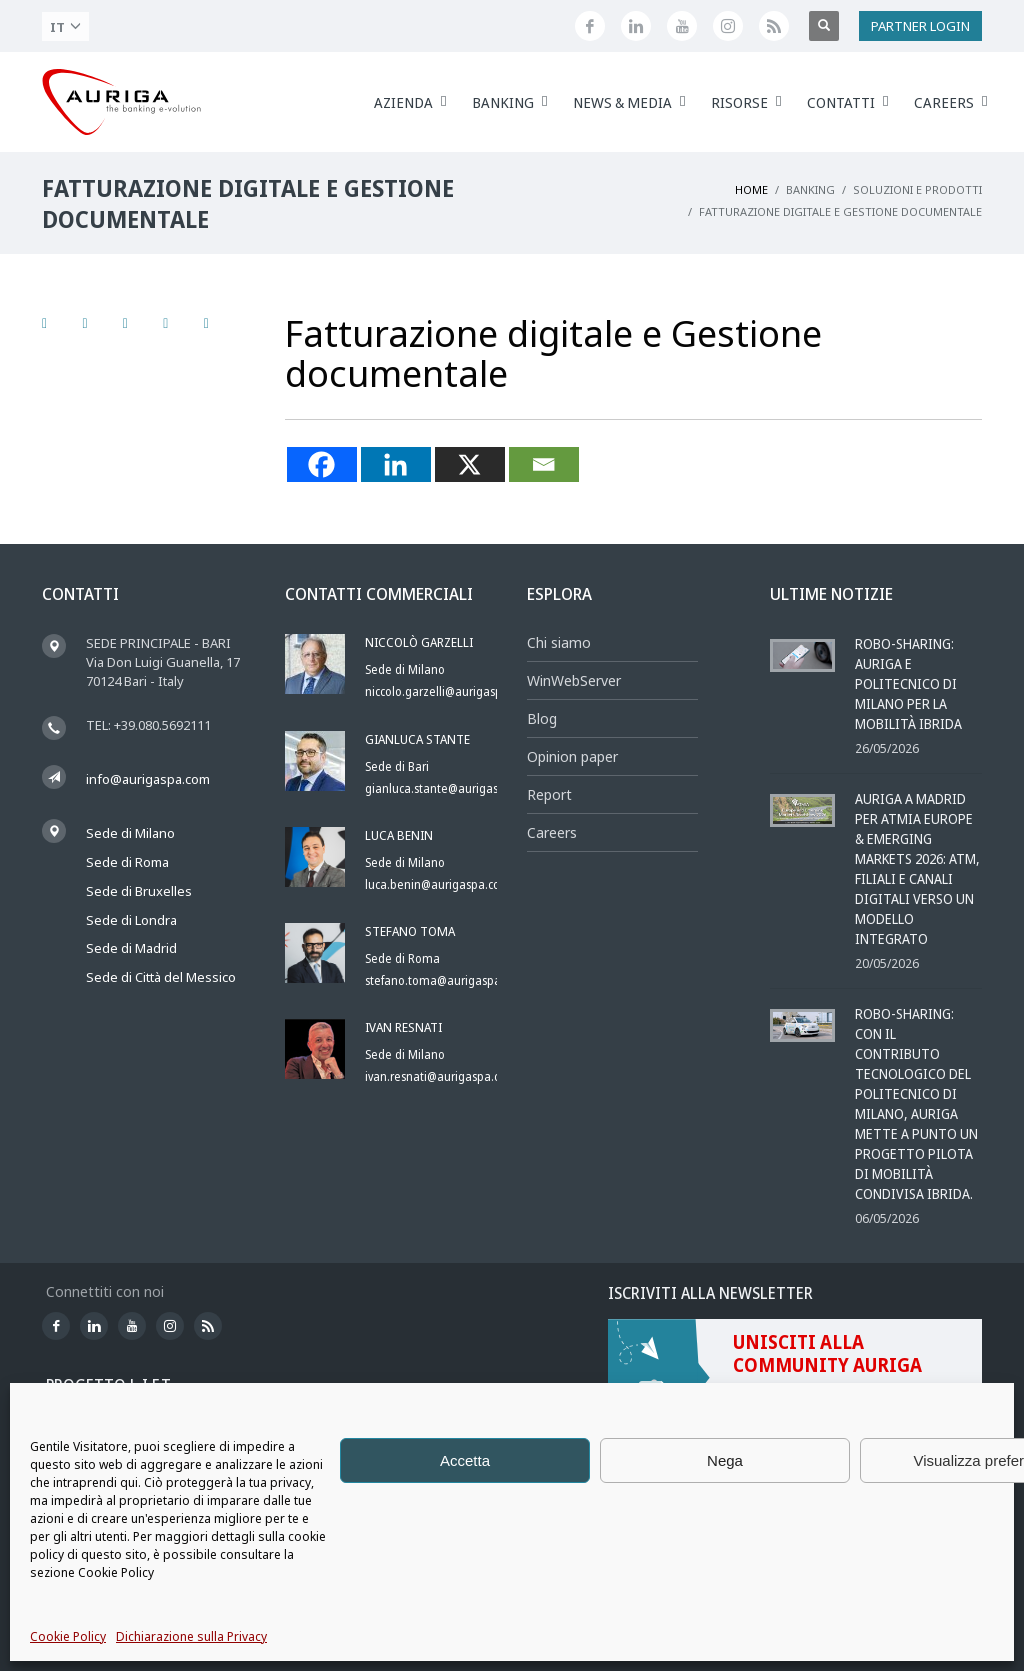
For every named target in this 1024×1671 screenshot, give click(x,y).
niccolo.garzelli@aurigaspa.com (450, 691)
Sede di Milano (130, 833)
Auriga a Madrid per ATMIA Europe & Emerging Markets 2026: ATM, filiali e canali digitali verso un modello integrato (917, 868)
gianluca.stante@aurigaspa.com (451, 788)
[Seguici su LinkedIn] (636, 26)
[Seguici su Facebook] (590, 26)
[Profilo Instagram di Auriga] (728, 26)
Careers (552, 832)
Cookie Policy (68, 1636)
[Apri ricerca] (824, 26)
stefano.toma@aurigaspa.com (446, 980)
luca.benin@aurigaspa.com (438, 884)
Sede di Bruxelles (139, 891)
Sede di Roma (127, 862)
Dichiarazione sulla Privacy (191, 1636)
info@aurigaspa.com (148, 779)
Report (549, 794)
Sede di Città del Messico (161, 977)
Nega (725, 1460)
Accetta (465, 1460)
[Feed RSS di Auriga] (774, 26)
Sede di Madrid (131, 948)
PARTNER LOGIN (920, 26)
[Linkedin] (396, 464)
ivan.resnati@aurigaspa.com (441, 1076)
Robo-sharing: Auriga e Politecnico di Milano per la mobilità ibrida (908, 683)
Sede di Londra (131, 920)
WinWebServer (574, 680)
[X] (470, 464)
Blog (542, 718)
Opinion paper (572, 756)
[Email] (544, 464)
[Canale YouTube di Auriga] (682, 26)
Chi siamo (559, 642)
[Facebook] (322, 464)
